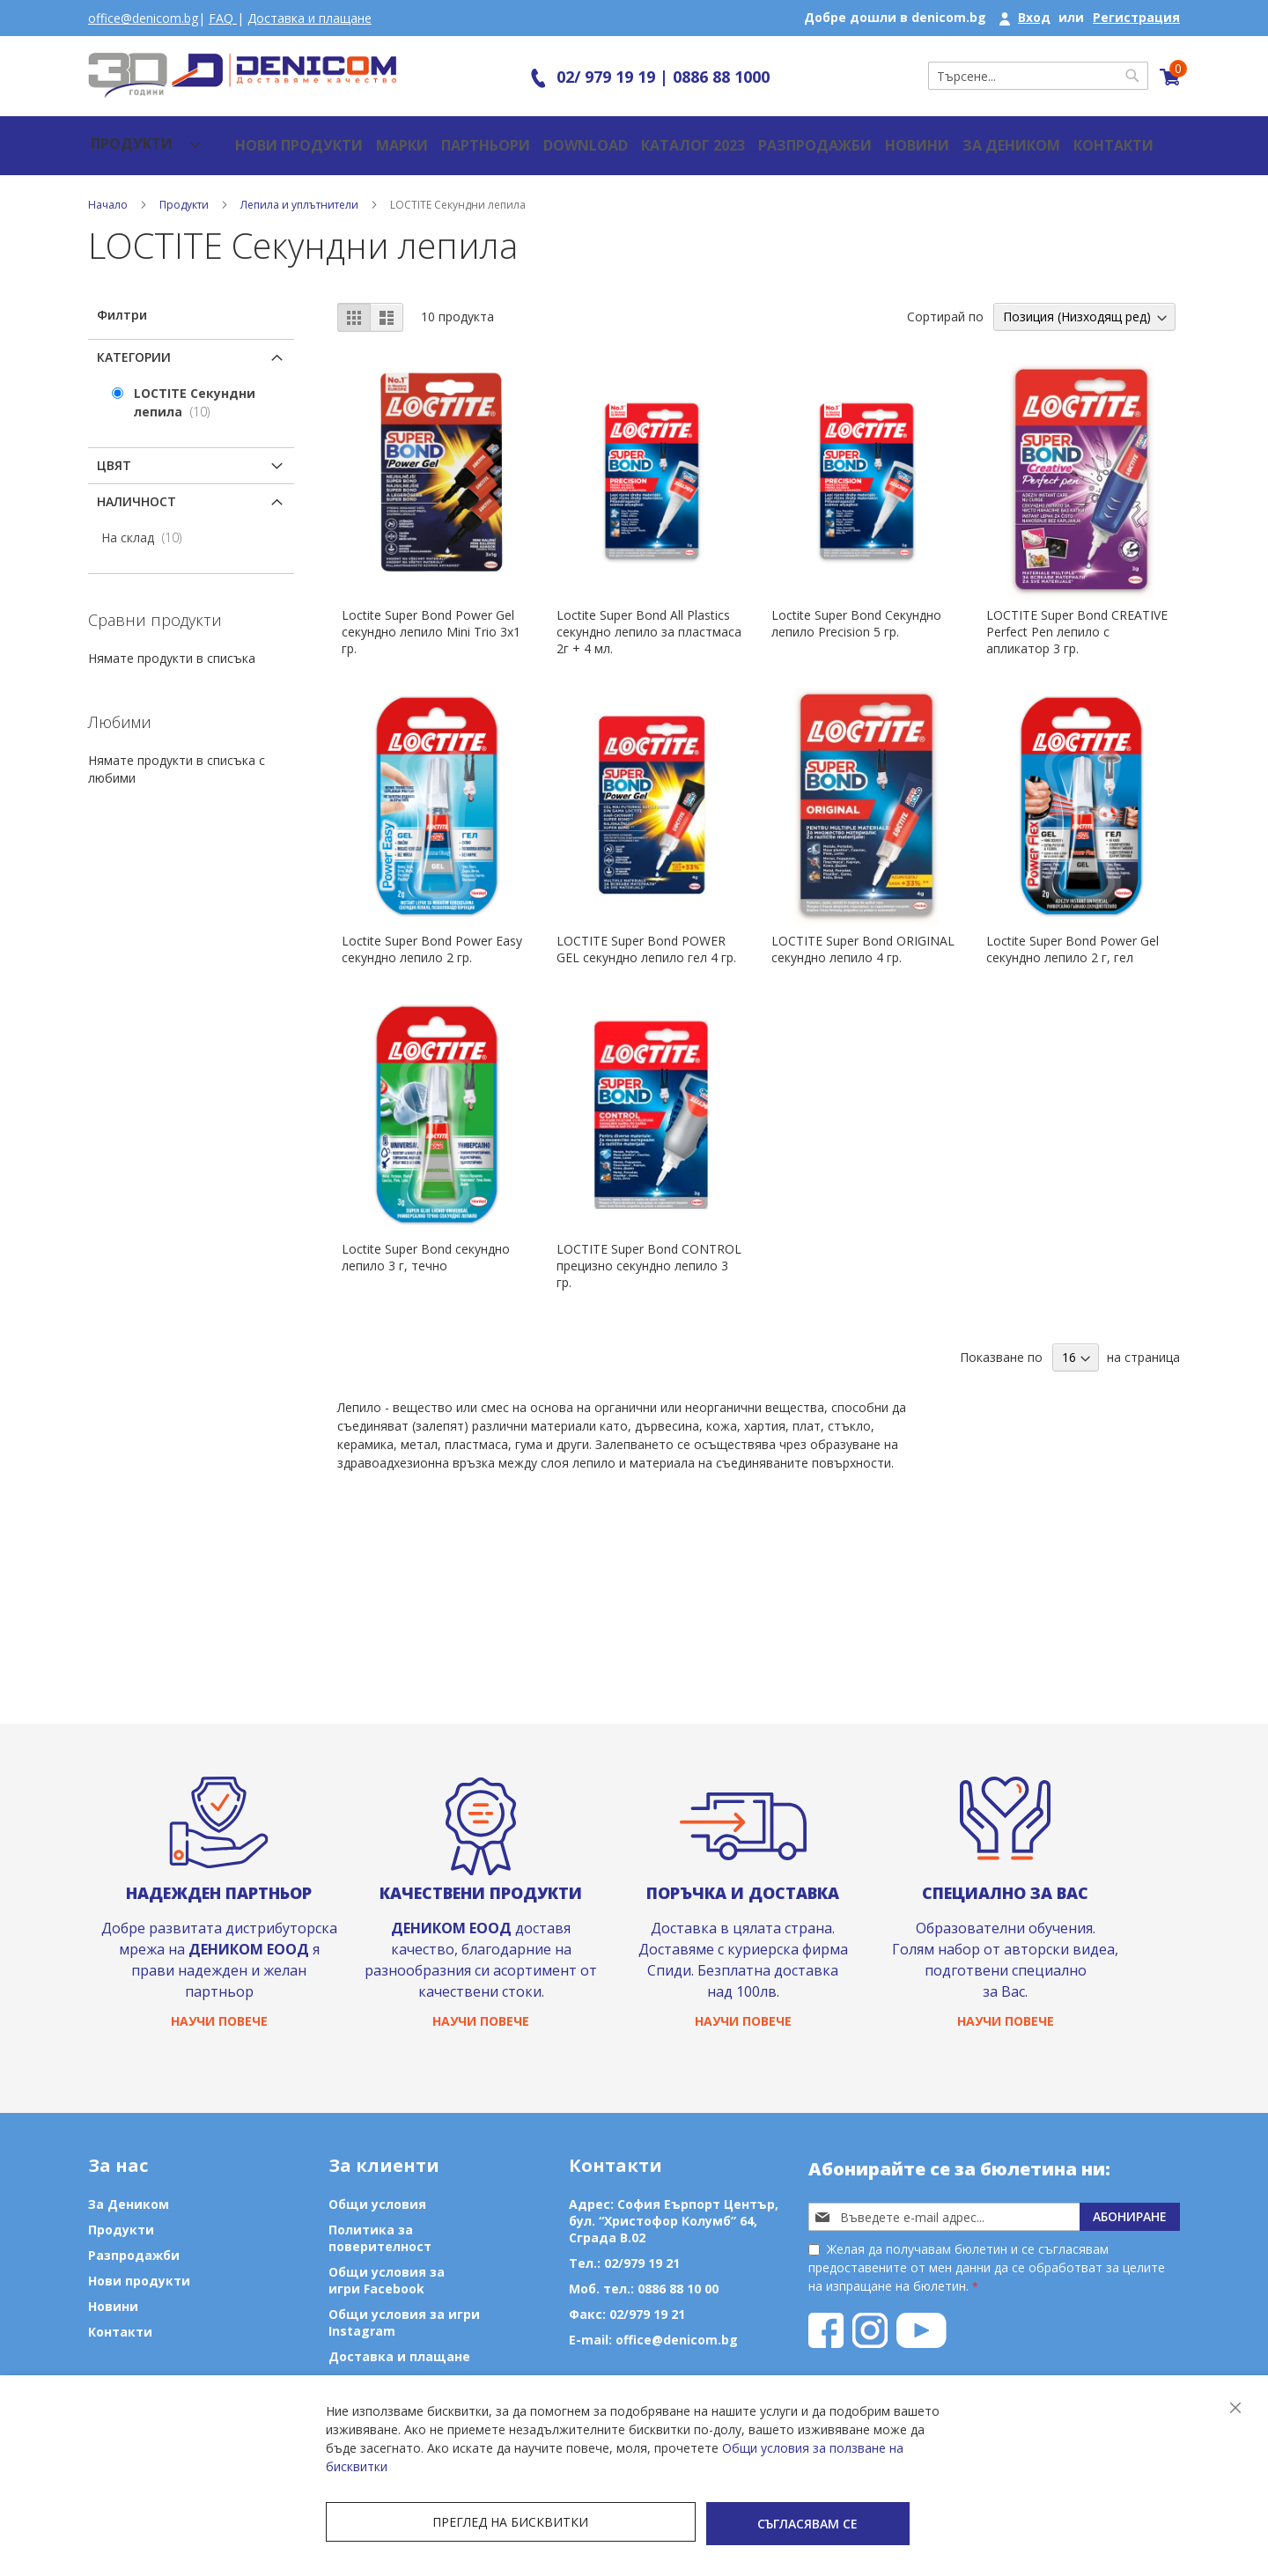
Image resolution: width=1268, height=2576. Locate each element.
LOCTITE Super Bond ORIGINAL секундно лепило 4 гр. (863, 931)
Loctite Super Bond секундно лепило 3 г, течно (426, 1239)
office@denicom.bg (143, 18)
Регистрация (1136, 17)
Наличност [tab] (136, 483)
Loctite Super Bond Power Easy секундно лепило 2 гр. (432, 931)
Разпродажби (753, 136)
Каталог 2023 (640, 136)
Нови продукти (260, 136)
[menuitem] (129, 137)
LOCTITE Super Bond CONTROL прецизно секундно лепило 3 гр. (649, 1248)
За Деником (942, 136)
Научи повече (219, 2020)
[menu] (129, 137)
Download (537, 136)
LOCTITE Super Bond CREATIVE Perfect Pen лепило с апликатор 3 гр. (1077, 614)
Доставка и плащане (309, 18)
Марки (358, 136)
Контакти (1039, 136)
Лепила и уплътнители (300, 187)
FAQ (223, 18)
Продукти (185, 187)
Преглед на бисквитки (423, 2525)
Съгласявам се (634, 2525)
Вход (1034, 17)
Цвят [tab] (114, 447)
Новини (850, 136)
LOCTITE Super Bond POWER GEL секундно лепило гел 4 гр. (646, 931)
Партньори (440, 136)
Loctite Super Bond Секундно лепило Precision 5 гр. (856, 605)
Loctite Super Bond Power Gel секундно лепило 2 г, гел (1072, 931)
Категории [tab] (134, 339)
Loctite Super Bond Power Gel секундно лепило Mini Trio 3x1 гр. (431, 614)
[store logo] (242, 75)
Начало (109, 187)
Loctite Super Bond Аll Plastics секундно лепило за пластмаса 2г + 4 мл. (649, 614)
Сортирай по (945, 299)
